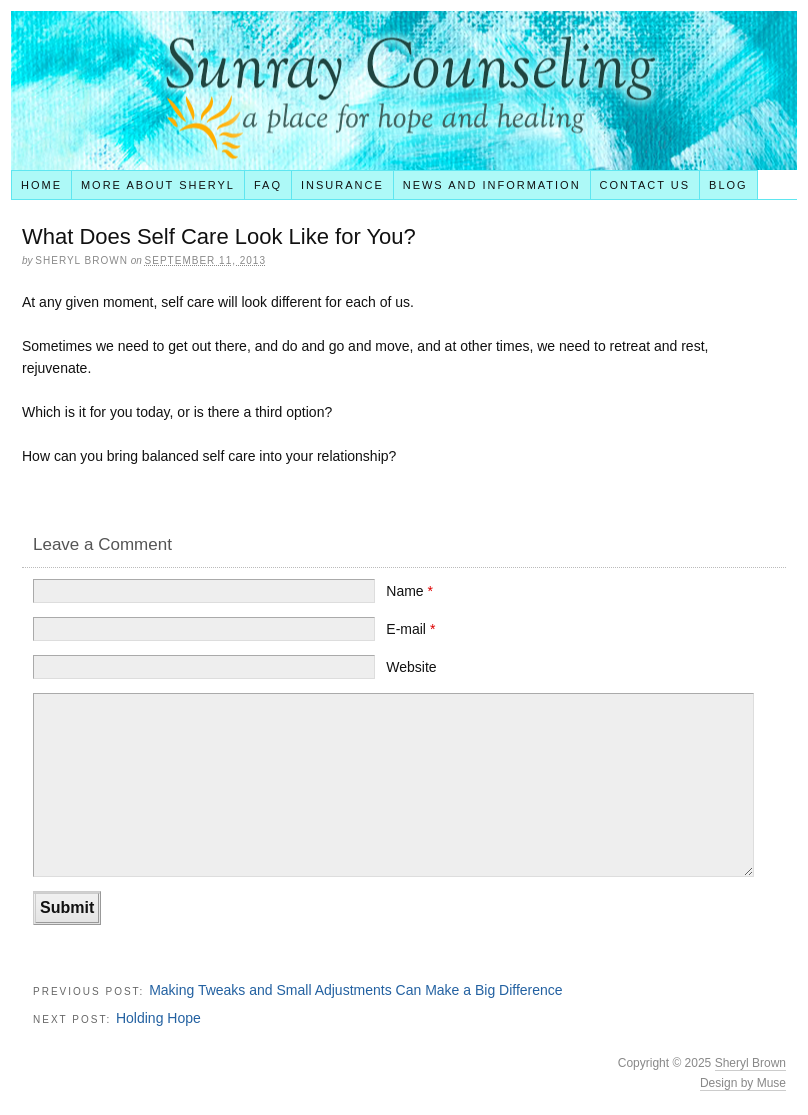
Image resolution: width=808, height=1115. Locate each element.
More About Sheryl (158, 185)
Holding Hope (158, 1018)
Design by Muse (743, 1083)
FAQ (268, 185)
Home (41, 185)
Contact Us (645, 185)
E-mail (410, 629)
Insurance (342, 185)
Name (409, 591)
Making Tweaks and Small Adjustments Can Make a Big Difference (355, 990)
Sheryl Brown (750, 1063)
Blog (728, 185)
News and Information (492, 185)
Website (411, 667)
